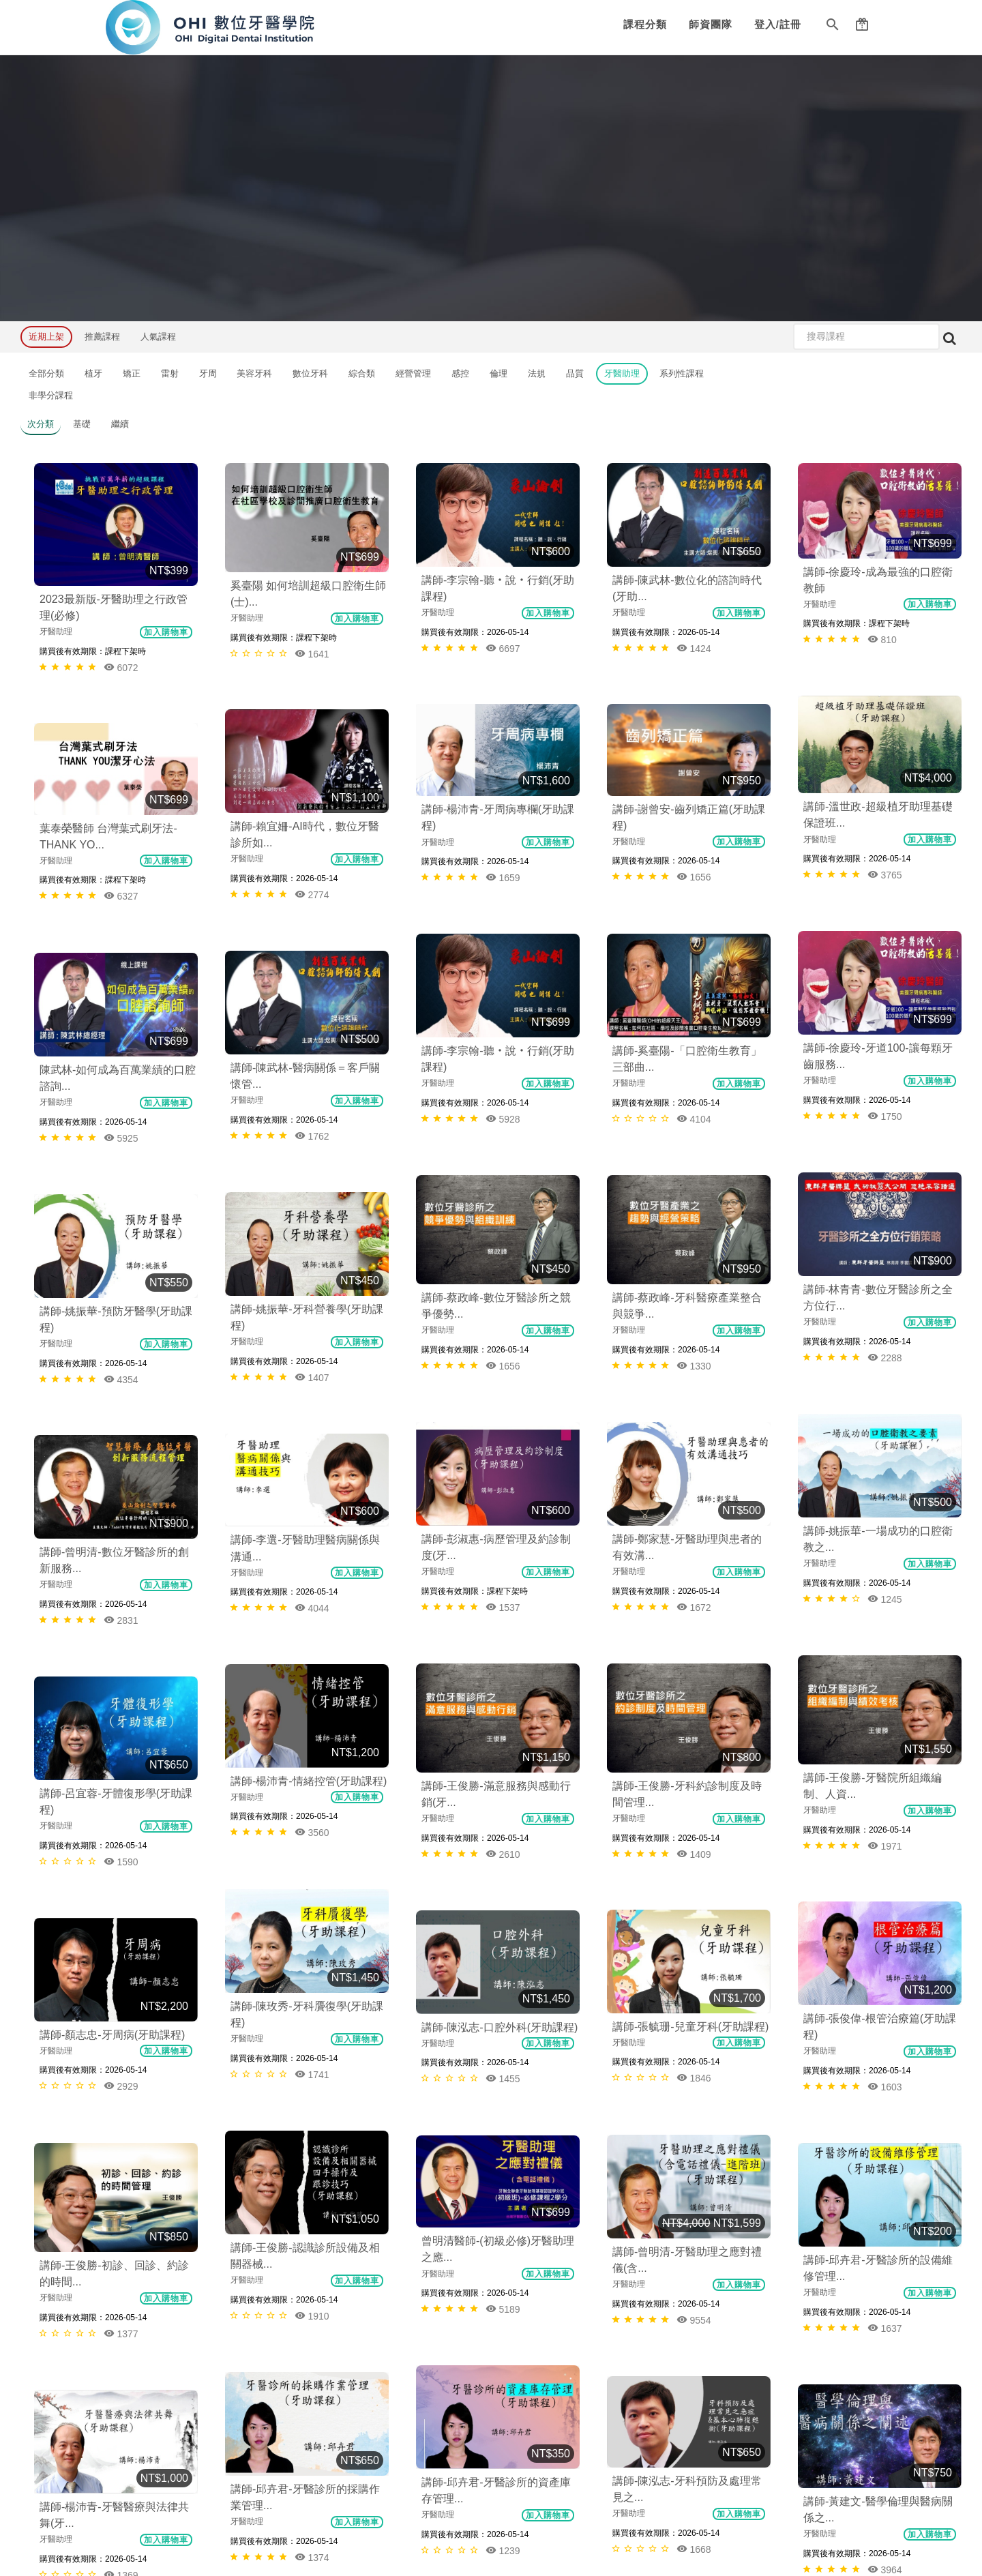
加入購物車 (166, 632)
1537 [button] (693, 1190)
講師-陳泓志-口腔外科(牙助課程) (118, 1535)
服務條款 (144, 2299)
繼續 (120, 424)
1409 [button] (693, 1343)
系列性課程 (681, 373)
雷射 (170, 373)
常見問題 (144, 2370)
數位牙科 (310, 373)
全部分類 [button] (46, 373)
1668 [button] (503, 1851)
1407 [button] (121, 1143)
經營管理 (413, 373)
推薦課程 (102, 336)
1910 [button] (884, 1665)
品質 (575, 373)
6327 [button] (121, 804)
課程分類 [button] (645, 24)
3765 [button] (503, 681)
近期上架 (46, 336)
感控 (460, 373)
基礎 (82, 424)
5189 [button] (503, 1682)
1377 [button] (121, 1740)
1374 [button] (693, 1835)
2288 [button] (884, 1005)
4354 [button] (312, 1145)
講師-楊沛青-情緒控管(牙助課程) (118, 1398)
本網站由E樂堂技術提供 (491, 2547)
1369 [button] (312, 1928)
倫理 (498, 373)
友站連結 (144, 2346)
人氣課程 (158, 336)
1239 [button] (884, 1835)
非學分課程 (51, 395)
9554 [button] (693, 1666)
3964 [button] (121, 1909)
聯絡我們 (144, 2323)
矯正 (131, 373)
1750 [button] (693, 835)
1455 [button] (121, 1586)
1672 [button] (503, 1190)
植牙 (93, 373)
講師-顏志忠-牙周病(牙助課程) (303, 1553)
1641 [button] (312, 654)
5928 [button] (503, 851)
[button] (832, 27)
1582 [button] (884, 2004)
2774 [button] (312, 791)
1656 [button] (884, 681)
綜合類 (361, 373)
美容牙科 (254, 373)
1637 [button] (312, 1758)
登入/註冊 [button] (777, 24)
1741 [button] (693, 1512)
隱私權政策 (148, 2275)
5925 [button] (312, 976)
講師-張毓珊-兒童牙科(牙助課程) (881, 1460)
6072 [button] (121, 667)
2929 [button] (312, 1604)
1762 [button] (121, 973)
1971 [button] (884, 1343)
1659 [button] (693, 681)
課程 (135, 2186)
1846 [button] (884, 1512)
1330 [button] (503, 1020)
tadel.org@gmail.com (695, 2232)
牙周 (208, 373)
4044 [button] (121, 1297)
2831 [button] (312, 1299)
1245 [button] (884, 1174)
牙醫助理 (622, 373)
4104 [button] (884, 835)
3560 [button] (121, 1449)
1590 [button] (312, 1468)
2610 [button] (503, 1359)
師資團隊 (710, 24)
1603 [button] (503, 1529)
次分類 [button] (40, 424)
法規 (537, 373)
